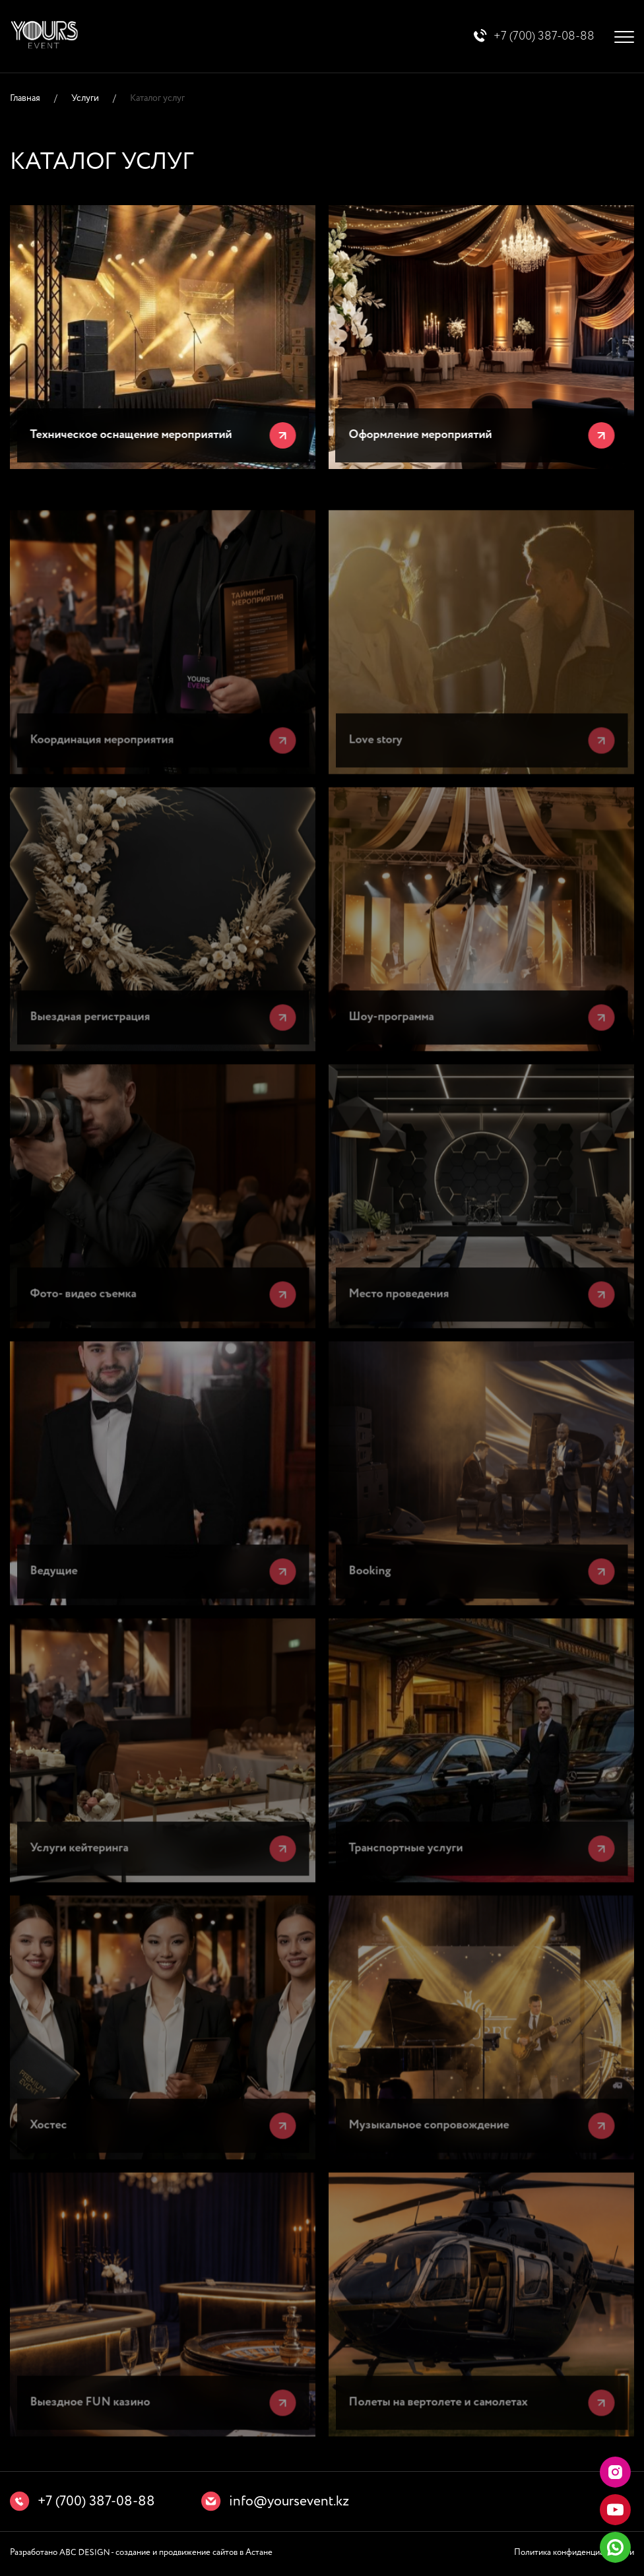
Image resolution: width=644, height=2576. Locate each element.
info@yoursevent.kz (289, 2503)
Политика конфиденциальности (574, 2554)
